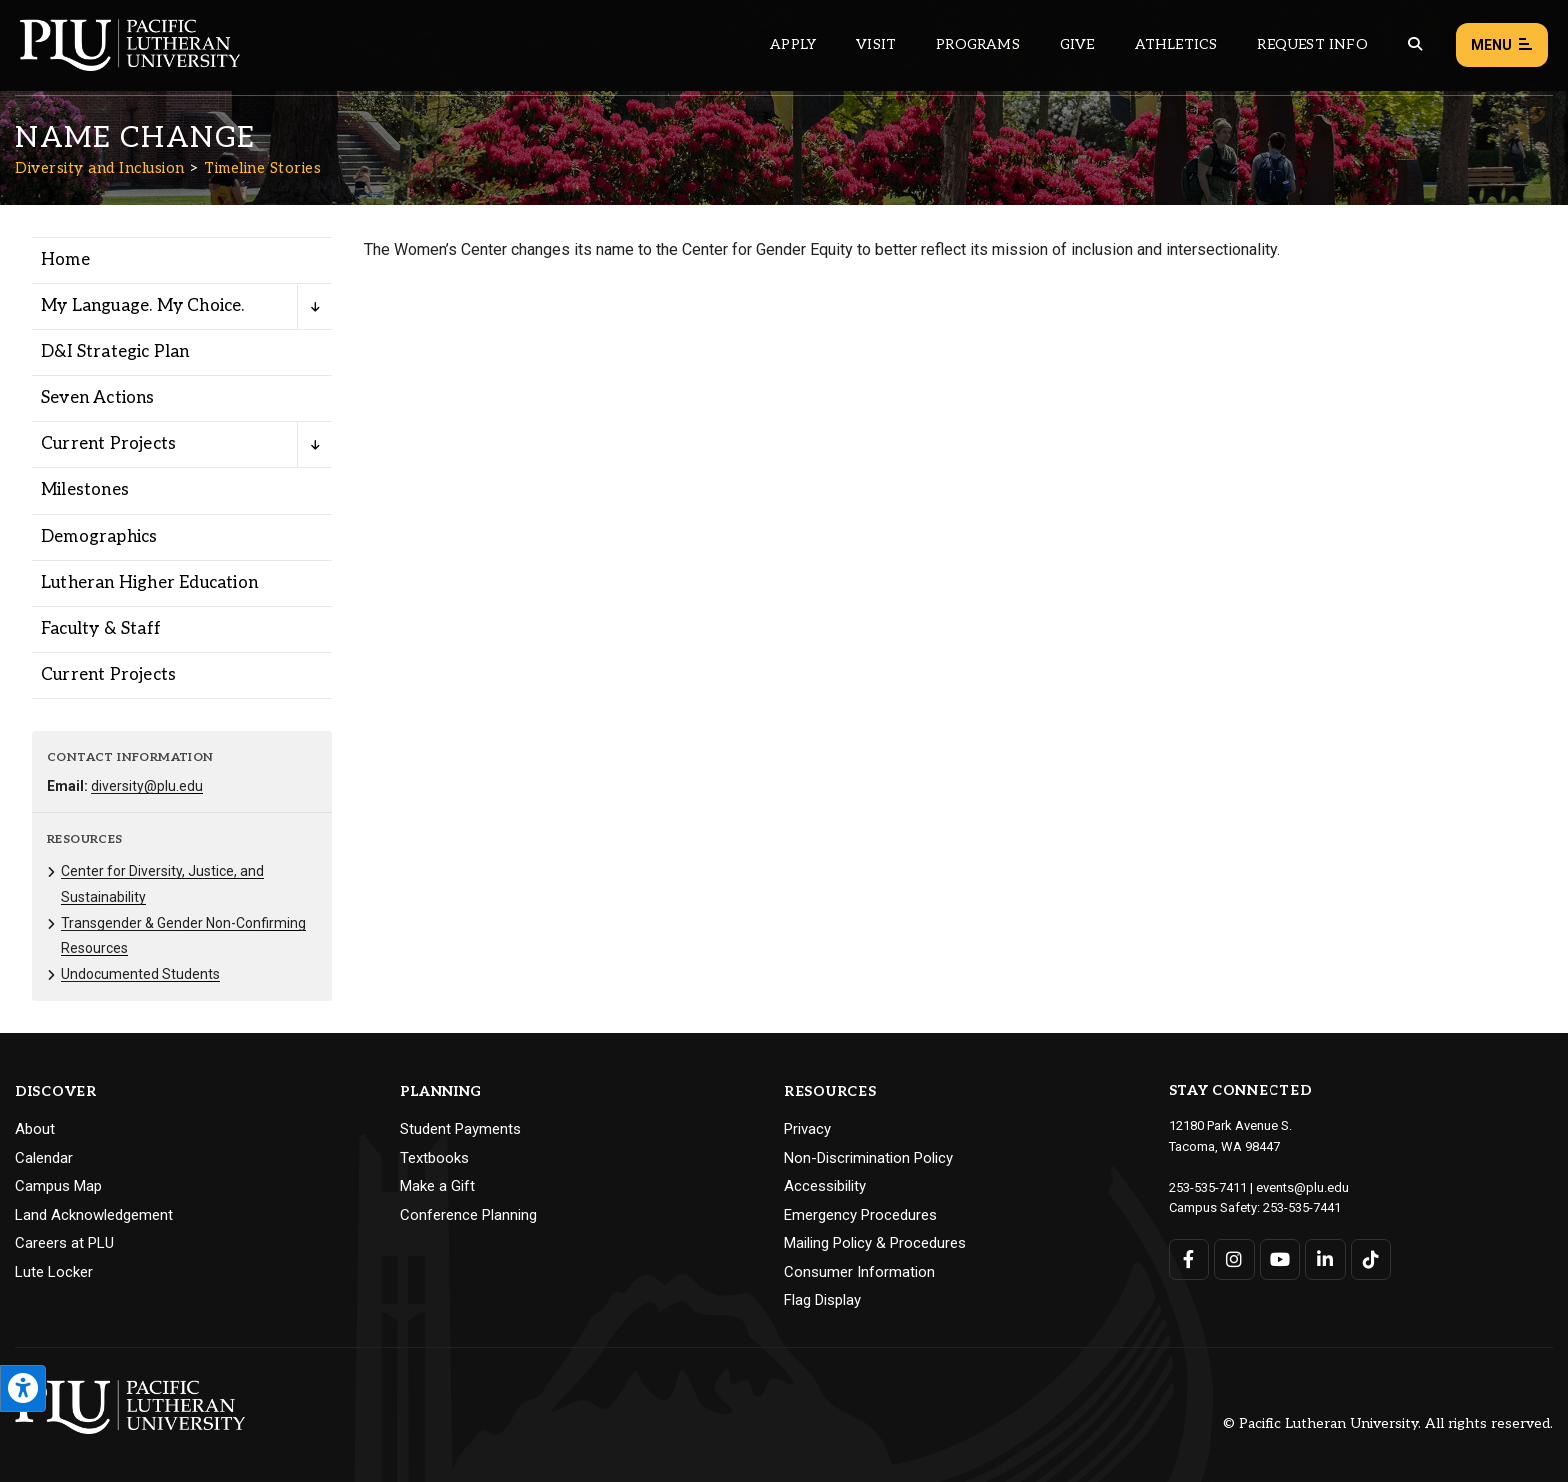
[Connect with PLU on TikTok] (1371, 1259)
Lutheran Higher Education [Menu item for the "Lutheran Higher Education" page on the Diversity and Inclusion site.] (149, 583)
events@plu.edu (1302, 1187)
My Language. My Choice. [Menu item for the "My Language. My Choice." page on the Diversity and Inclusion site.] (143, 306)
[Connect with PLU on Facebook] (1189, 1259)
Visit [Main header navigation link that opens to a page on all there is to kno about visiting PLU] (876, 44)
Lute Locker (54, 1272)
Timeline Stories (262, 168)
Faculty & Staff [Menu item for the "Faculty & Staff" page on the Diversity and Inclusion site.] (101, 629)
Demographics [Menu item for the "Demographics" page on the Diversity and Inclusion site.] (99, 537)
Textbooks (434, 1158)
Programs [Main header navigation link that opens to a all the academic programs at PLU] (978, 44)
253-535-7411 (1208, 1187)
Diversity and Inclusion (100, 168)
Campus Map (58, 1186)
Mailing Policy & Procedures (875, 1243)
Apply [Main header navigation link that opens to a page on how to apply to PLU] (793, 44)
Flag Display (822, 1300)
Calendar (44, 1158)
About (35, 1129)
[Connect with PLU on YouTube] (1280, 1259)
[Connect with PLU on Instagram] (1234, 1259)
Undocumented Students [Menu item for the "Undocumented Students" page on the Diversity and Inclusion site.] (140, 974)
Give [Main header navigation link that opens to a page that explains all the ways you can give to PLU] (1077, 44)
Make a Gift (437, 1186)
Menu (1502, 45)
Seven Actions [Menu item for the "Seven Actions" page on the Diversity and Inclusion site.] (98, 398)
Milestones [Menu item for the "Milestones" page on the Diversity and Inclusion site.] (85, 490)
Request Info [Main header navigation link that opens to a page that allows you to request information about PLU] (1312, 44)
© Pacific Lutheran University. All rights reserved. (1388, 1423)
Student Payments (460, 1129)
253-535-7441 (1302, 1207)
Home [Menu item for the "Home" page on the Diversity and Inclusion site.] (65, 260)
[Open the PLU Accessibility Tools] (23, 1388)
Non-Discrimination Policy (868, 1158)
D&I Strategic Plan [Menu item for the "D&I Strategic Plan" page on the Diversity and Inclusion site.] (115, 352)
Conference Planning (468, 1215)
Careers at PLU (64, 1243)
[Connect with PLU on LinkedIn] (1325, 1259)
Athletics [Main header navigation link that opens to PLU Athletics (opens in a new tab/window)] (1176, 44)
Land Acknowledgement (94, 1215)
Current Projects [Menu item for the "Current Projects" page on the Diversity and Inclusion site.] (108, 444)
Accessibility (825, 1186)
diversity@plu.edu (147, 786)
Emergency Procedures (860, 1215)
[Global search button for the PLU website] (1415, 44)
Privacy (807, 1129)
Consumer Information (859, 1272)
